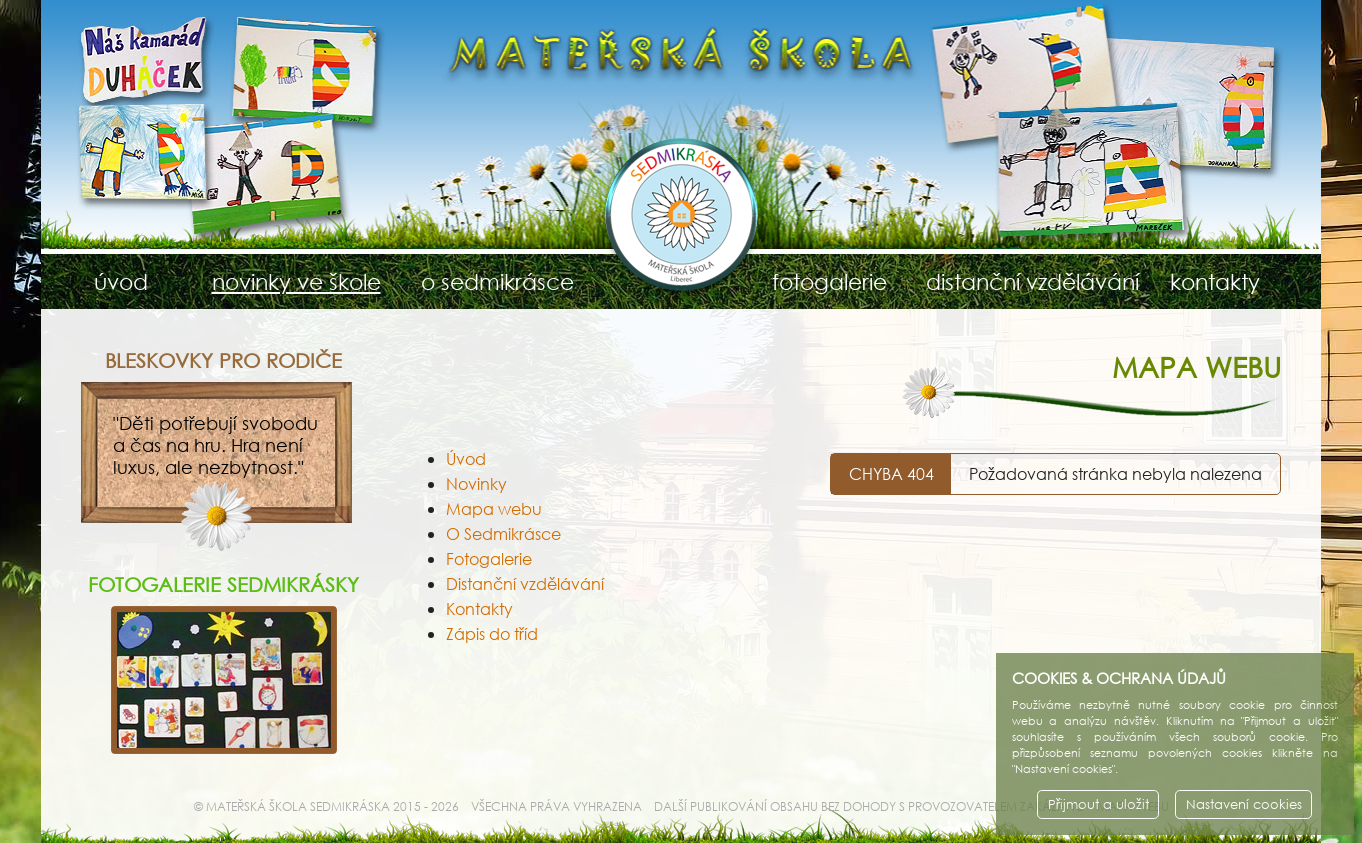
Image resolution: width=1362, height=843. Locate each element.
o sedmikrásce (497, 281)
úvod (121, 281)
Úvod (466, 458)
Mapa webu (494, 508)
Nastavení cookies (1244, 804)
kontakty (1215, 281)
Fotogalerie (489, 558)
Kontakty (479, 608)
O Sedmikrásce (503, 533)
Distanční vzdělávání (525, 583)
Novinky (476, 483)
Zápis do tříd (492, 633)
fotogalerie (829, 281)
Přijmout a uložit (1098, 804)
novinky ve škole (296, 281)
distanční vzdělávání (1022, 281)
